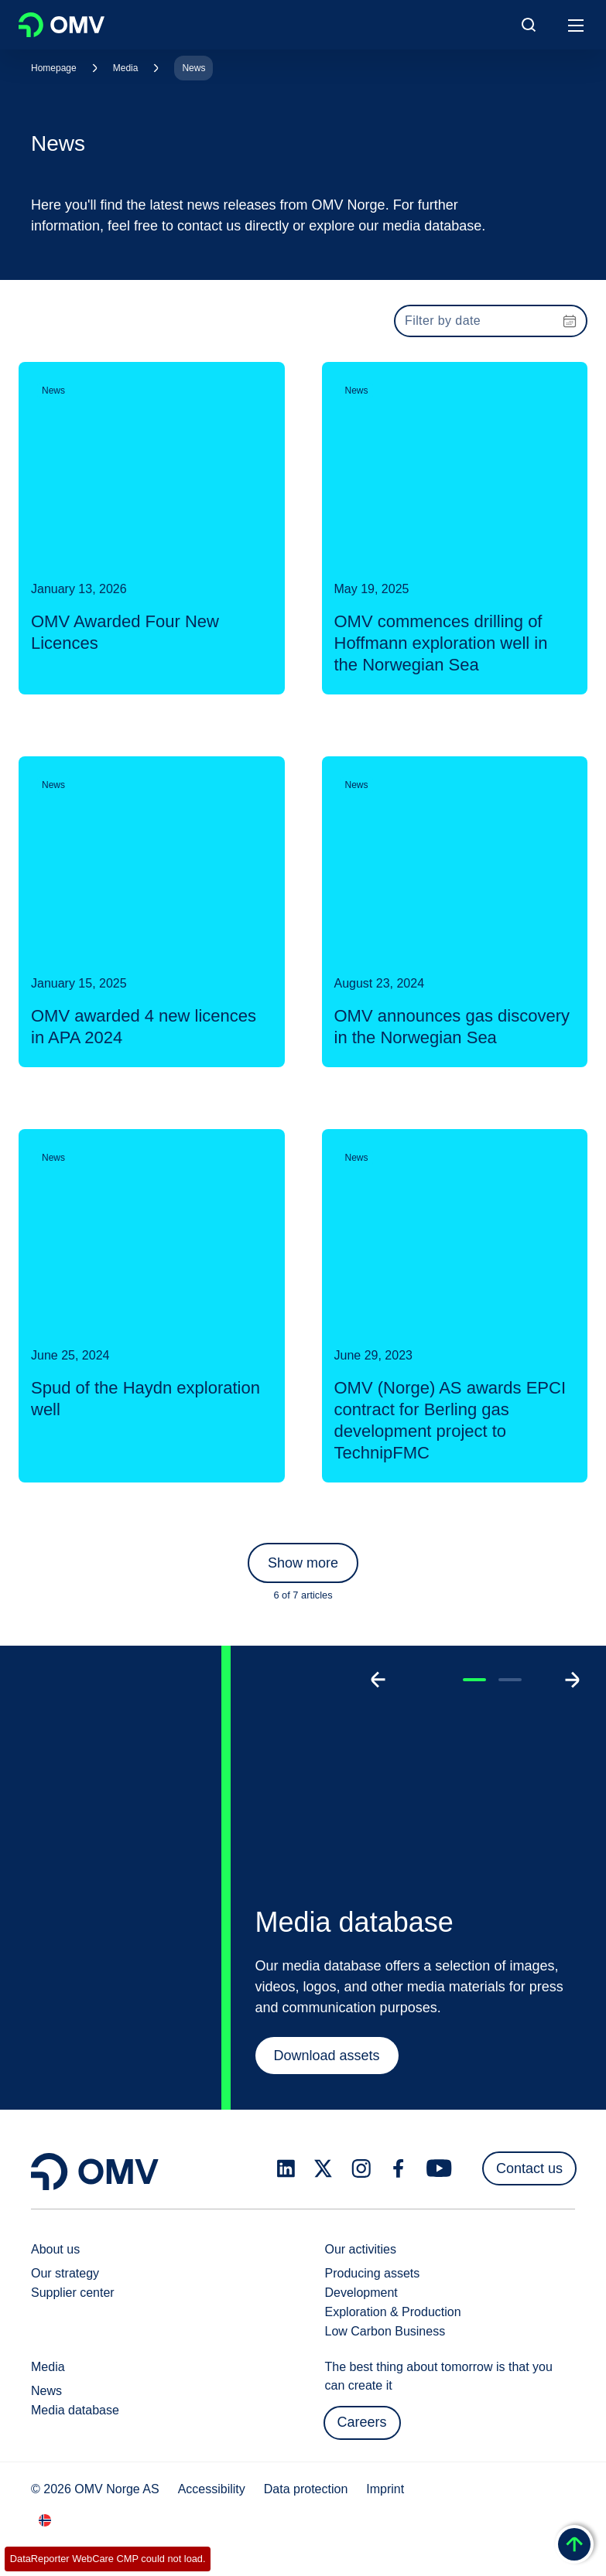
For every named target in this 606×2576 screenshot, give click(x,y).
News (193, 68)
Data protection (306, 2489)
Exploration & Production (393, 2311)
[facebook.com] (398, 2168)
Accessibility (211, 2489)
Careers (362, 2422)
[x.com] (323, 2168)
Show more (303, 1563)
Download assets (327, 2055)
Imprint (385, 2489)
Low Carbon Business (385, 2331)
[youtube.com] (439, 2168)
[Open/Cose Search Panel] (528, 24)
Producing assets (372, 2273)
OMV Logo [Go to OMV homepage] (61, 24)
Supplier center (73, 2292)
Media (126, 68)
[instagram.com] (361, 2169)
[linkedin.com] (286, 2169)
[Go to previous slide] (378, 1679)
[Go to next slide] (571, 1679)
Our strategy (65, 2273)
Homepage (54, 68)
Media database (75, 2410)
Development (361, 2292)
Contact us (529, 2168)
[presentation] (490, 321)
